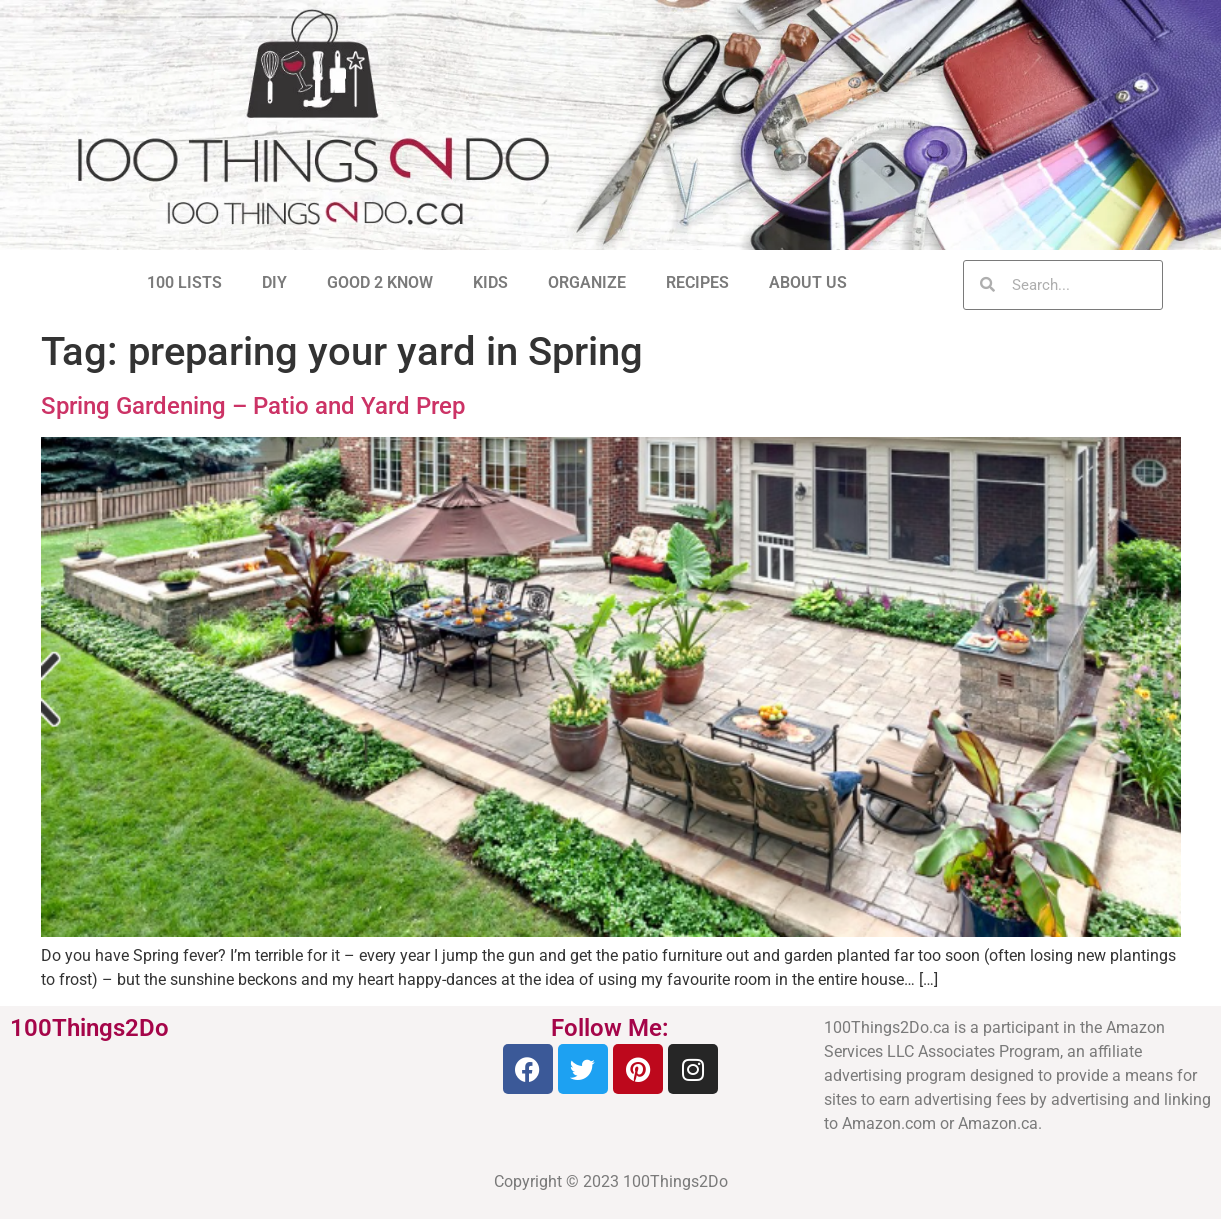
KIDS (490, 282)
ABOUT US (808, 282)
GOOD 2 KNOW (380, 282)
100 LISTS (184, 282)
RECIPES (697, 282)
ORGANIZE (587, 282)
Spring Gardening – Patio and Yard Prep (253, 406)
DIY (274, 282)
